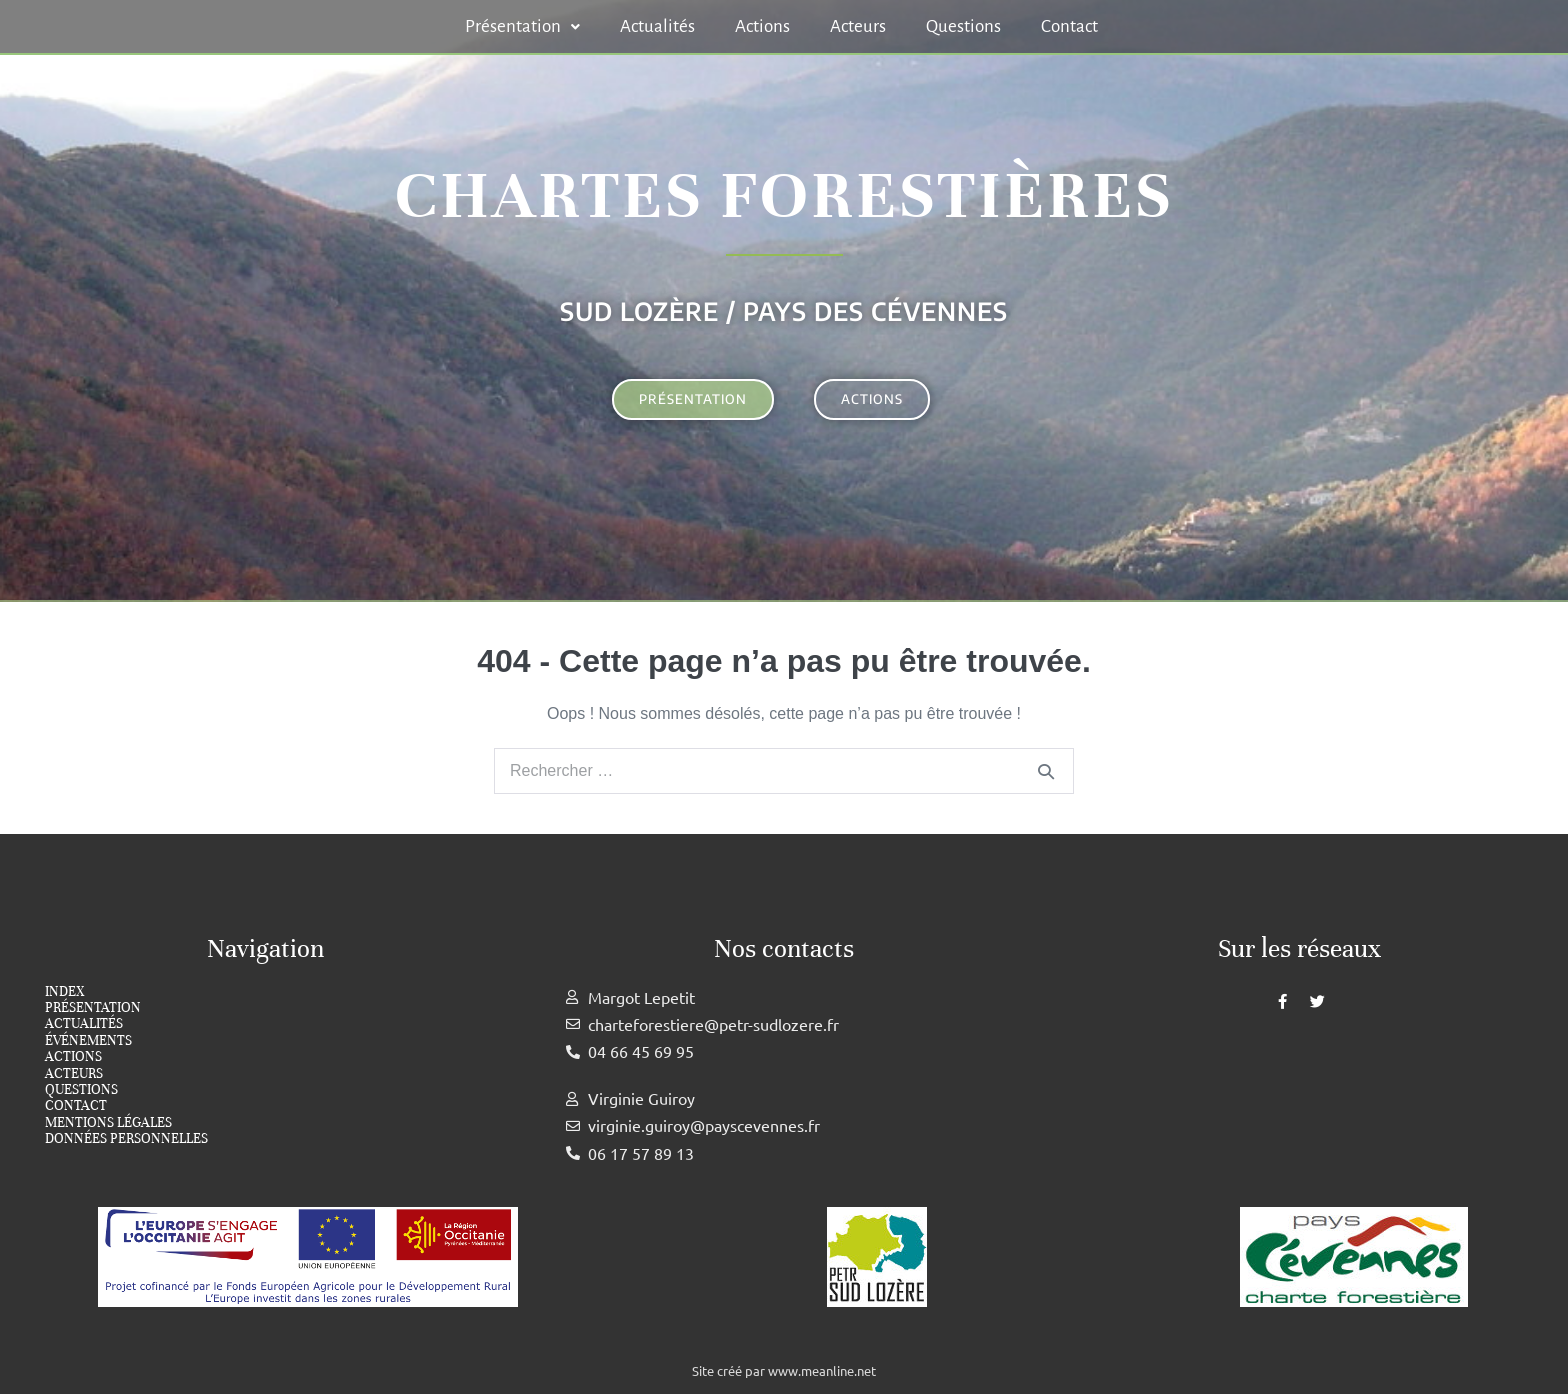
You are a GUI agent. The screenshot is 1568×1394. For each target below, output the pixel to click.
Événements (88, 1041)
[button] (522, 26)
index (64, 992)
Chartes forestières (784, 195)
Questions (963, 26)
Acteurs (858, 26)
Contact (1069, 26)
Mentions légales (108, 1123)
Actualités (657, 26)
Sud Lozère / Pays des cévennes (784, 311)
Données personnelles (126, 1139)
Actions (762, 26)
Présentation (522, 26)
